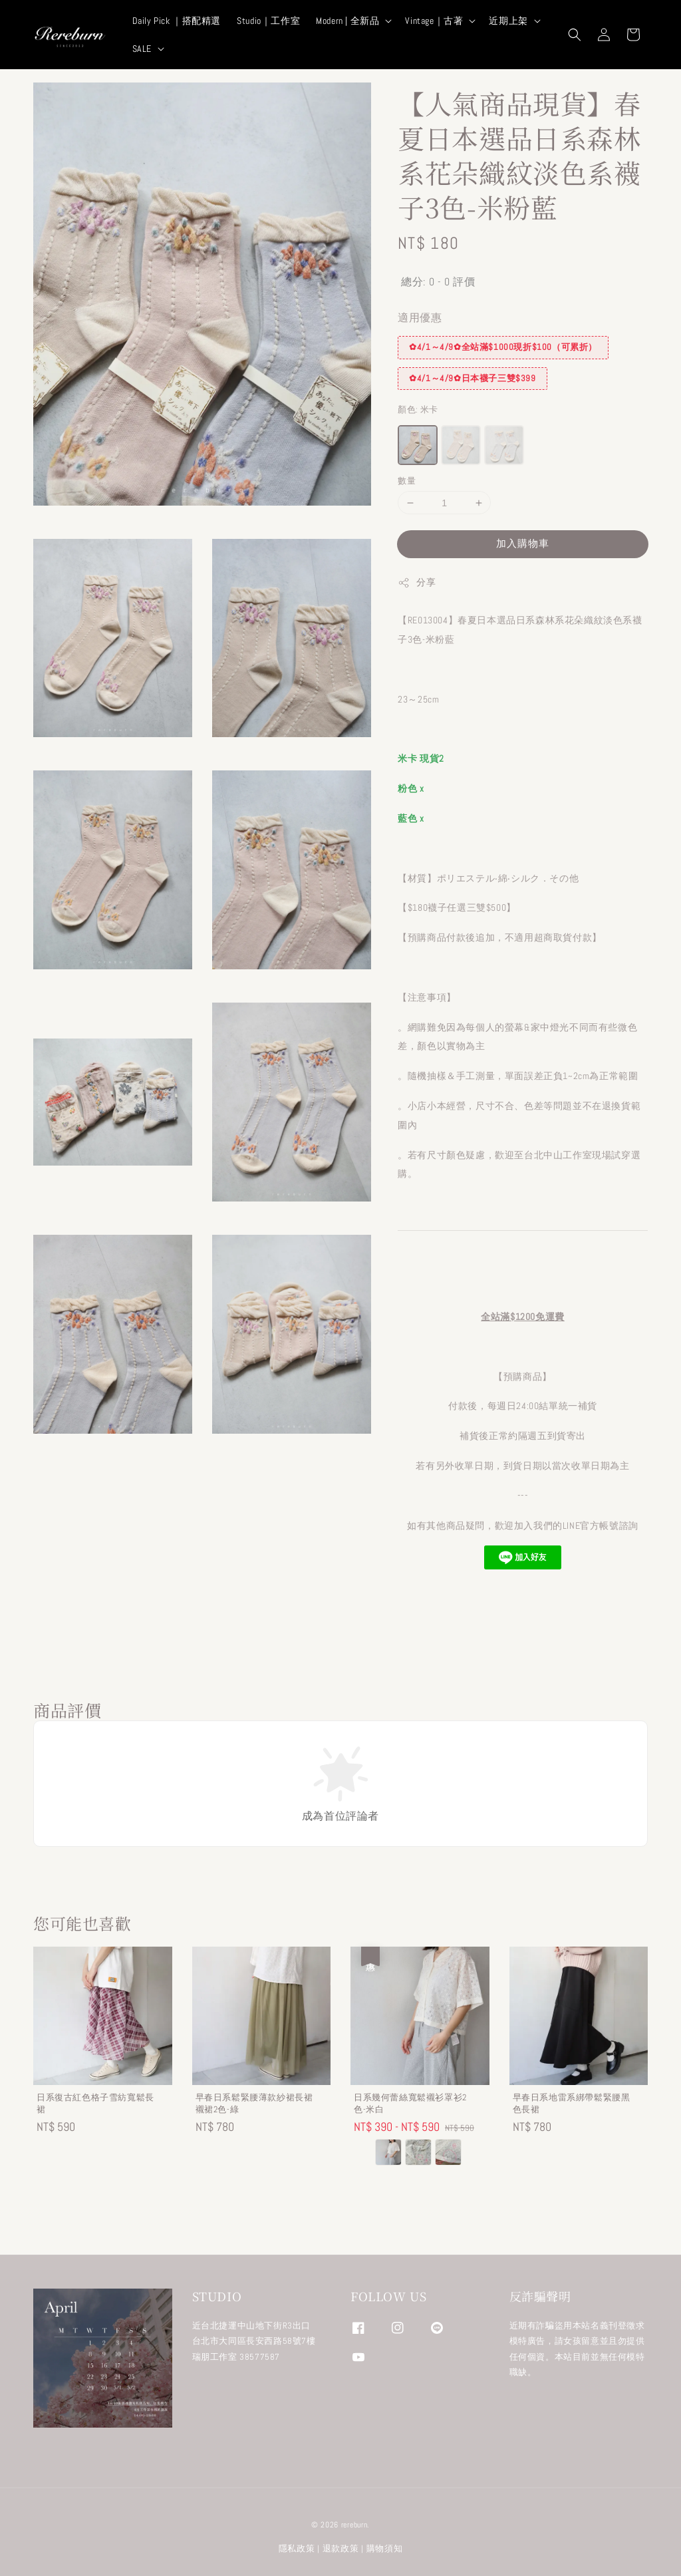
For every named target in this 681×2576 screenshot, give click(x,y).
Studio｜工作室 (268, 21)
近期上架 (508, 21)
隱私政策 (297, 2548)
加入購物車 (522, 543)
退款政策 (341, 2548)
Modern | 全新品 (347, 21)
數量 (407, 480)
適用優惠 (420, 318)
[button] (574, 34)
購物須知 (384, 2548)
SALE (142, 49)
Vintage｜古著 (434, 21)
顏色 (418, 409)
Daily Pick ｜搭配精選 (176, 21)
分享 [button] (417, 582)
